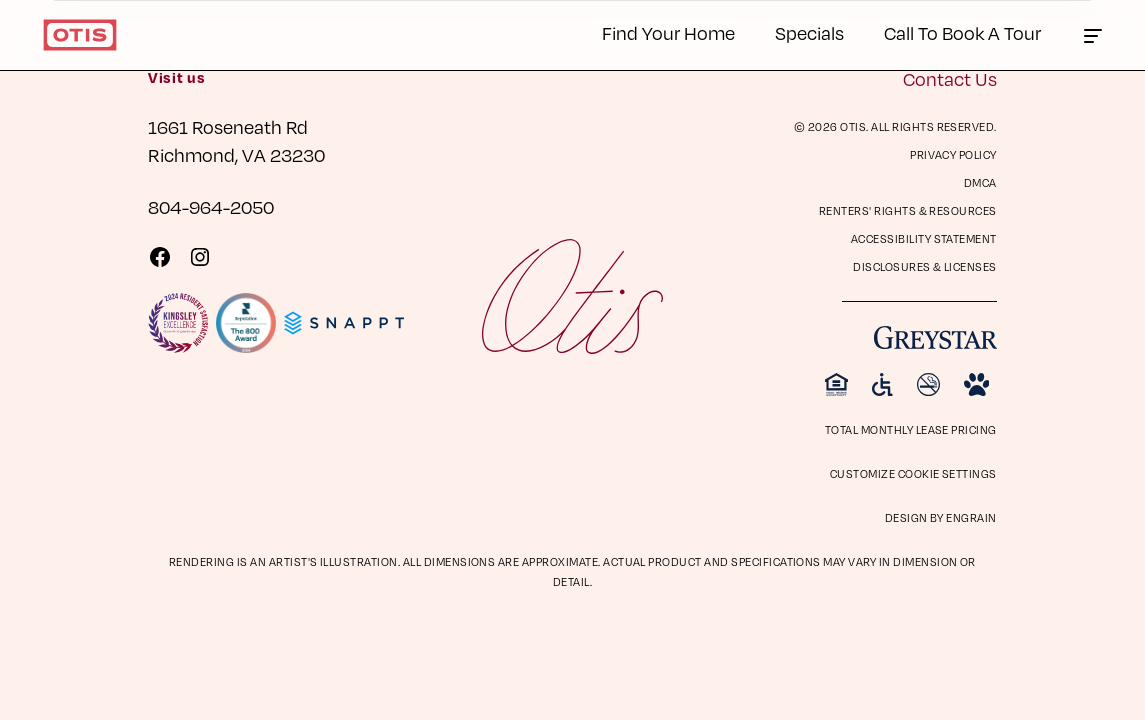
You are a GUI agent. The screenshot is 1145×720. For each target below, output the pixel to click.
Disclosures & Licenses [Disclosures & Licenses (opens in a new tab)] (925, 266)
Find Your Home (668, 32)
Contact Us (950, 78)
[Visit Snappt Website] (344, 323)
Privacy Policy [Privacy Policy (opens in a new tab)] (953, 154)
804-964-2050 (211, 206)
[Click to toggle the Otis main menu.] (1093, 35)
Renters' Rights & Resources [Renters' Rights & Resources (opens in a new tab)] (908, 210)
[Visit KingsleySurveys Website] (178, 323)
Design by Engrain (941, 517)
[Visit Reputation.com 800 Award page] (246, 323)
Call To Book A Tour (962, 32)
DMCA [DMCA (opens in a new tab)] (980, 182)
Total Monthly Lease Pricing (911, 429)
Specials (809, 32)
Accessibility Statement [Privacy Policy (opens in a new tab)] (924, 238)
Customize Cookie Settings (913, 473)
